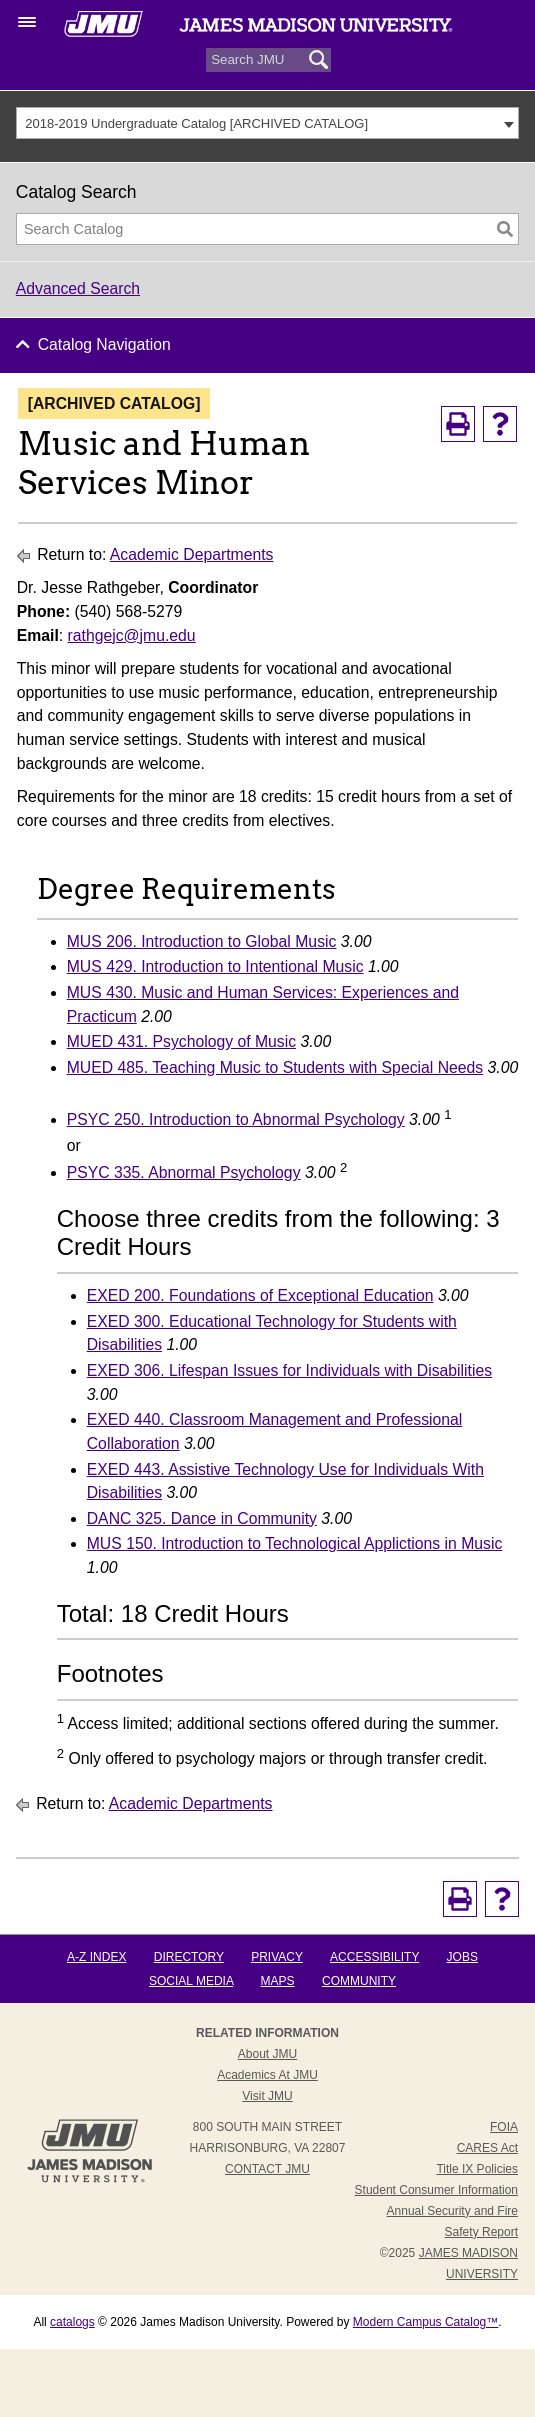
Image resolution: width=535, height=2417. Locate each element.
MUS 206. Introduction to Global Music (202, 941)
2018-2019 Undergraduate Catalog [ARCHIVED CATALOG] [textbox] (196, 123)
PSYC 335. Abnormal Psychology (184, 1172)
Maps (278, 1981)
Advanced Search (78, 288)
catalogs (72, 2322)
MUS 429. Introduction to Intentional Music (215, 966)
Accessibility (374, 1957)
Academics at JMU (267, 2075)
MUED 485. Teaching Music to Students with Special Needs (275, 1067)
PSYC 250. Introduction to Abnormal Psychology (236, 1119)
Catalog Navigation (104, 344)
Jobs (462, 1957)
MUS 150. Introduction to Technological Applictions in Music (295, 1543)
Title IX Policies (477, 2169)
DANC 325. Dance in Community (202, 1518)
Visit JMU (267, 2096)
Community (359, 1981)
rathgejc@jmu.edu (132, 635)
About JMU (267, 2054)
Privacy (277, 1957)
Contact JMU (267, 2169)
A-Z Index (96, 1957)
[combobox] (268, 123)
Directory (189, 1957)
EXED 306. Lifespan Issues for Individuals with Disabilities (289, 1370)
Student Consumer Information (436, 2190)
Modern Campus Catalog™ (425, 2322)
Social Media (191, 1981)
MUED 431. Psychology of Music (181, 1041)
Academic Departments (192, 554)
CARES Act (487, 2148)
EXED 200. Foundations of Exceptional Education (260, 1295)
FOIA (504, 2127)
